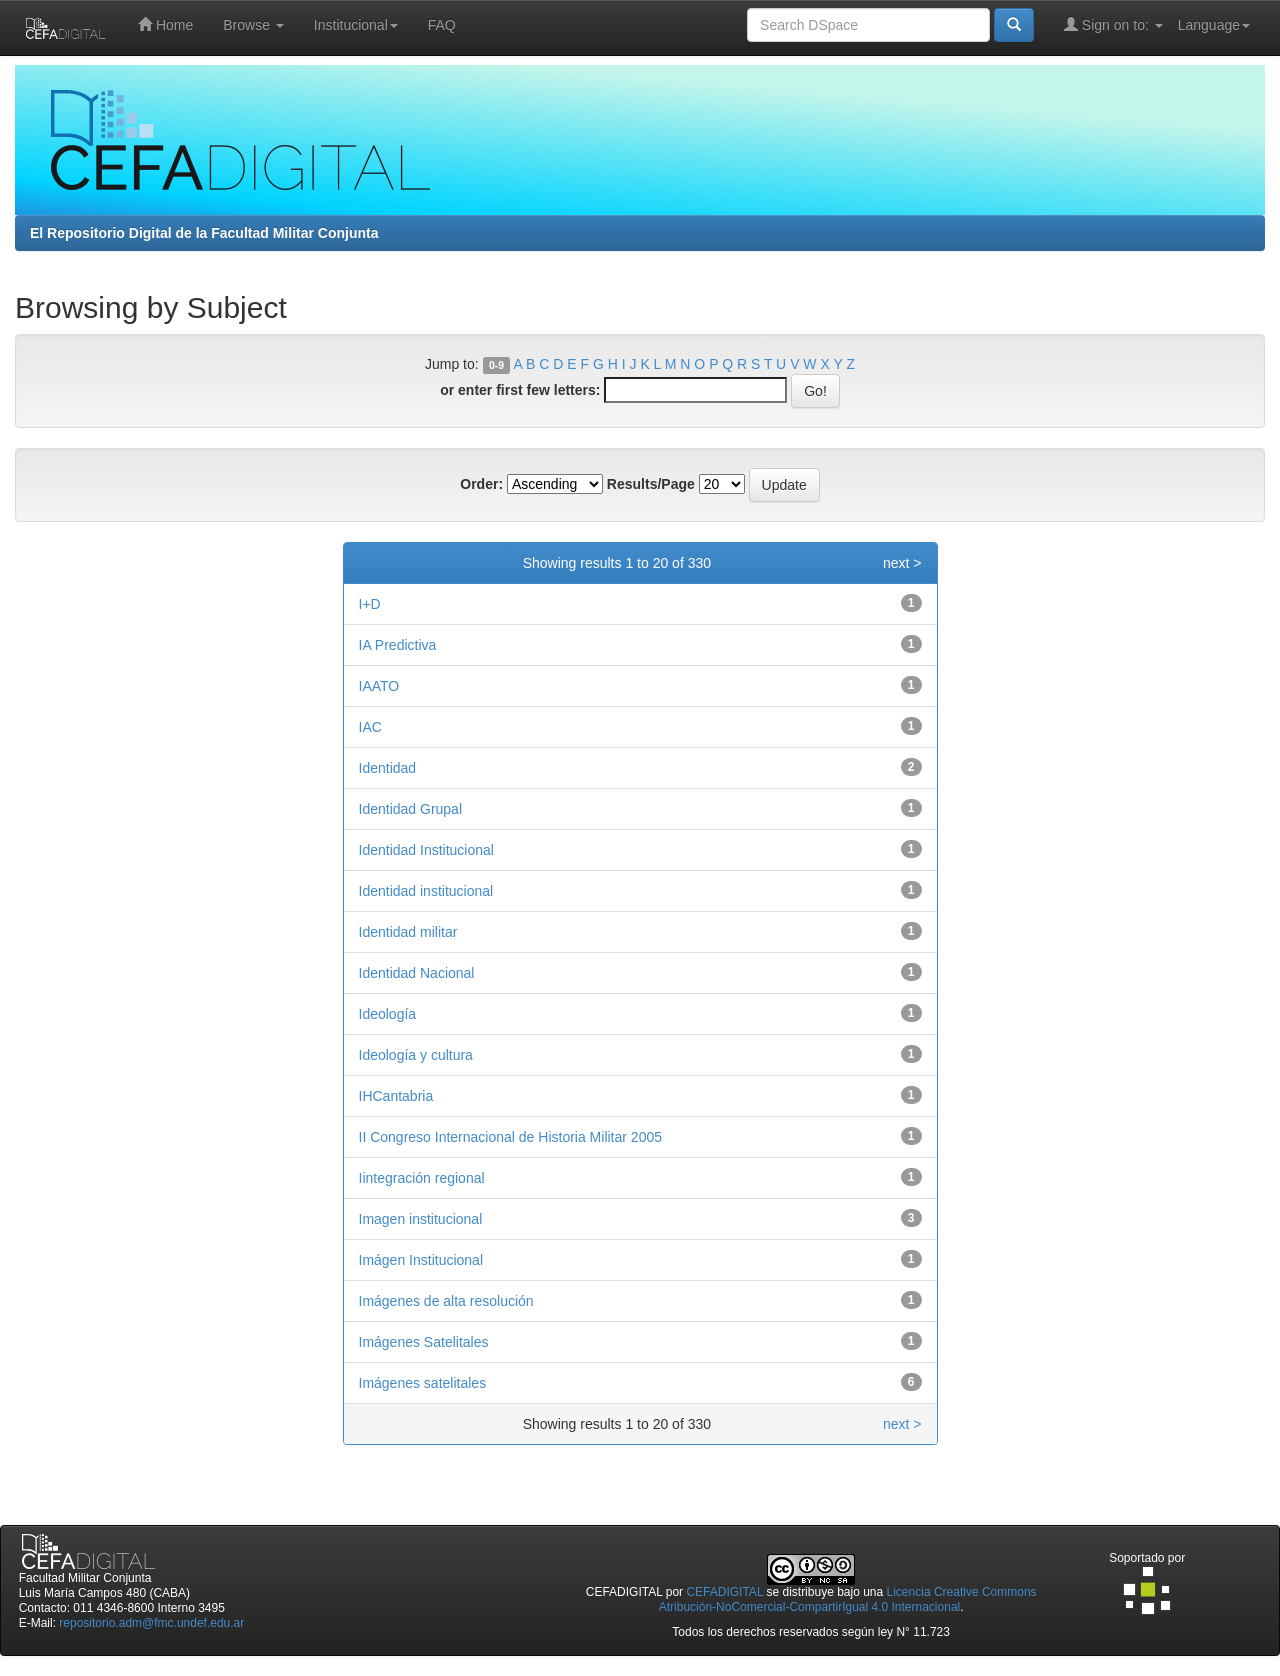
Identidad (388, 768)
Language (1214, 25)
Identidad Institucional (426, 850)
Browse (253, 25)
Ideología (388, 1014)
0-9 (496, 365)
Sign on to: (1113, 24)
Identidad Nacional (417, 973)
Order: (481, 484)
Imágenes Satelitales (424, 1342)
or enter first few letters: (520, 390)
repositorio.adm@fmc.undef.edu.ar (151, 1623)
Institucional (356, 25)
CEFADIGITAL (724, 1592)
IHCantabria (396, 1096)
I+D (370, 604)
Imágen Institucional (421, 1260)
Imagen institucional (421, 1219)
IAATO (379, 686)
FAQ (442, 25)
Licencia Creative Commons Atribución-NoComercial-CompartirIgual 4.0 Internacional (848, 1599)
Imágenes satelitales (423, 1383)
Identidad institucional (426, 891)
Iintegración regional (422, 1178)
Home (165, 24)
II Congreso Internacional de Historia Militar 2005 (511, 1137)
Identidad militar (408, 932)
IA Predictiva (398, 645)
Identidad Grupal (411, 809)
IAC (370, 727)
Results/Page (651, 484)
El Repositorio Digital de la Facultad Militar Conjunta (204, 233)
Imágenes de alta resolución (446, 1301)
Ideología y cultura (416, 1055)
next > (902, 563)
